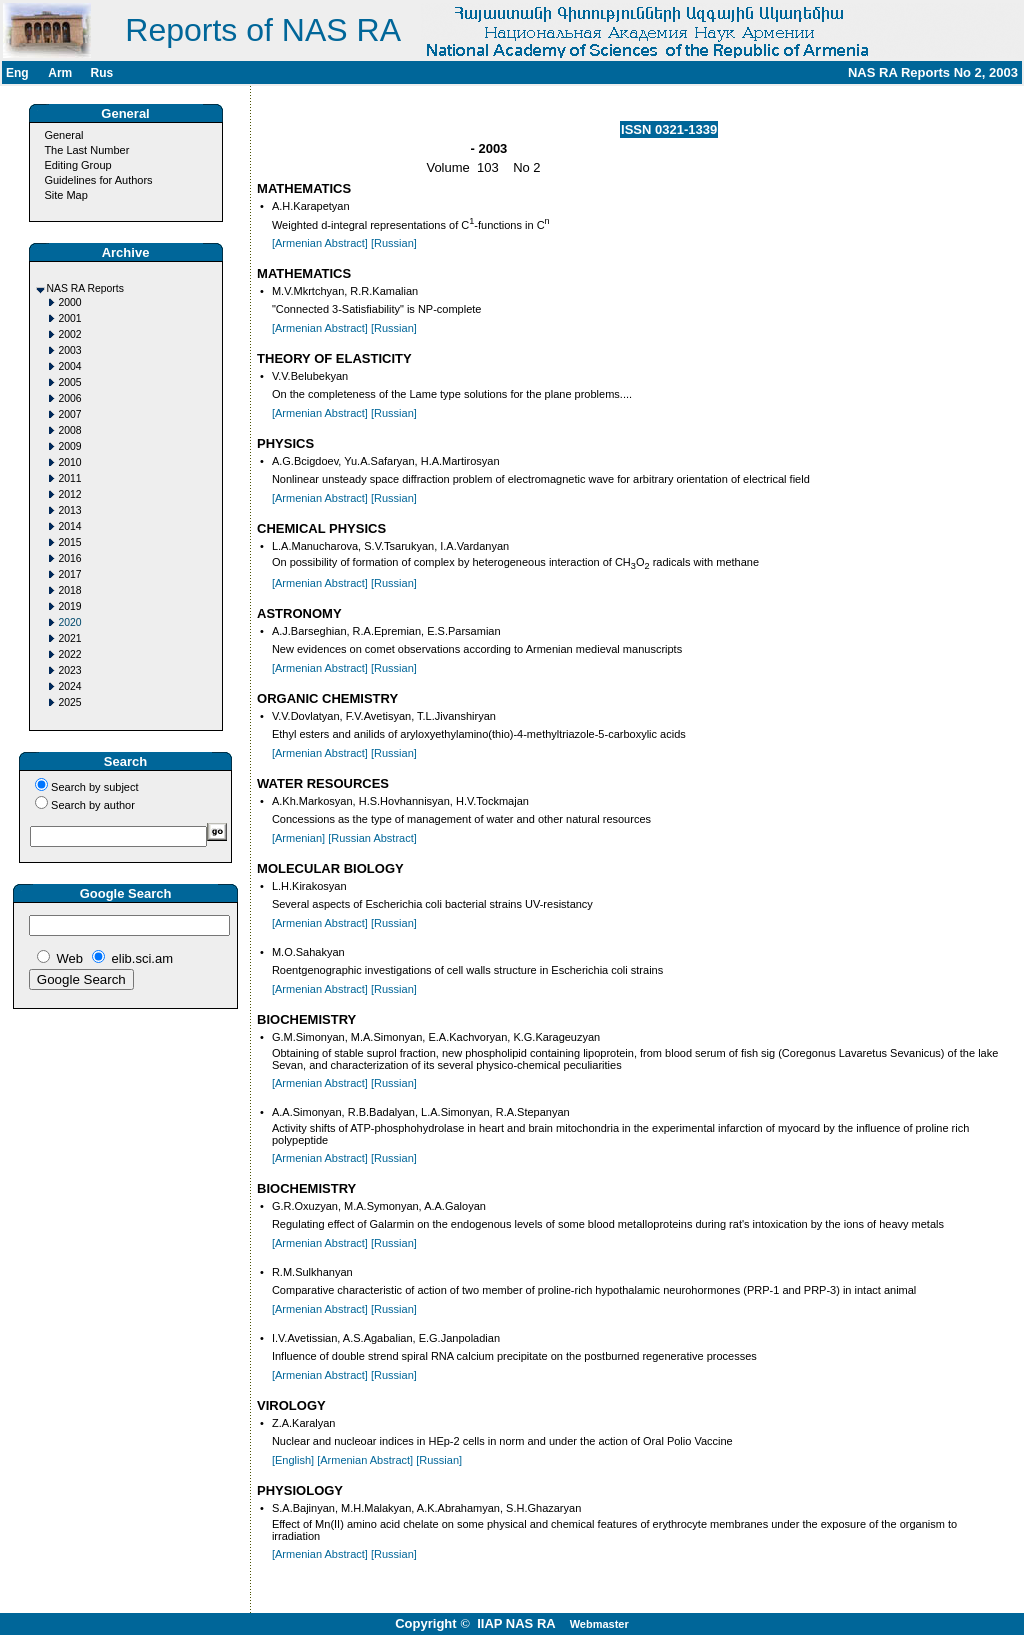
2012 (70, 494)
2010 (70, 462)
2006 (70, 398)
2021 (70, 638)
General (63, 135)
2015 (70, 542)
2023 (70, 670)
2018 (70, 590)
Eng (17, 73)
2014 (70, 526)
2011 (70, 478)
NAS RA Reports (85, 288)
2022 (70, 654)
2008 (70, 430)
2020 (70, 622)
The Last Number (86, 150)
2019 (70, 606)
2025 (70, 702)
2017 (70, 574)
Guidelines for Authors (98, 180)
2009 (70, 446)
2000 (70, 302)
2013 (70, 510)
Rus (101, 73)
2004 (70, 366)
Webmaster (599, 1624)
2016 (70, 558)
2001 (70, 318)
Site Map (65, 195)
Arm (60, 73)
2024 (70, 686)
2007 (70, 414)
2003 (70, 350)
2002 (70, 334)
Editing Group (77, 165)
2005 (70, 382)
